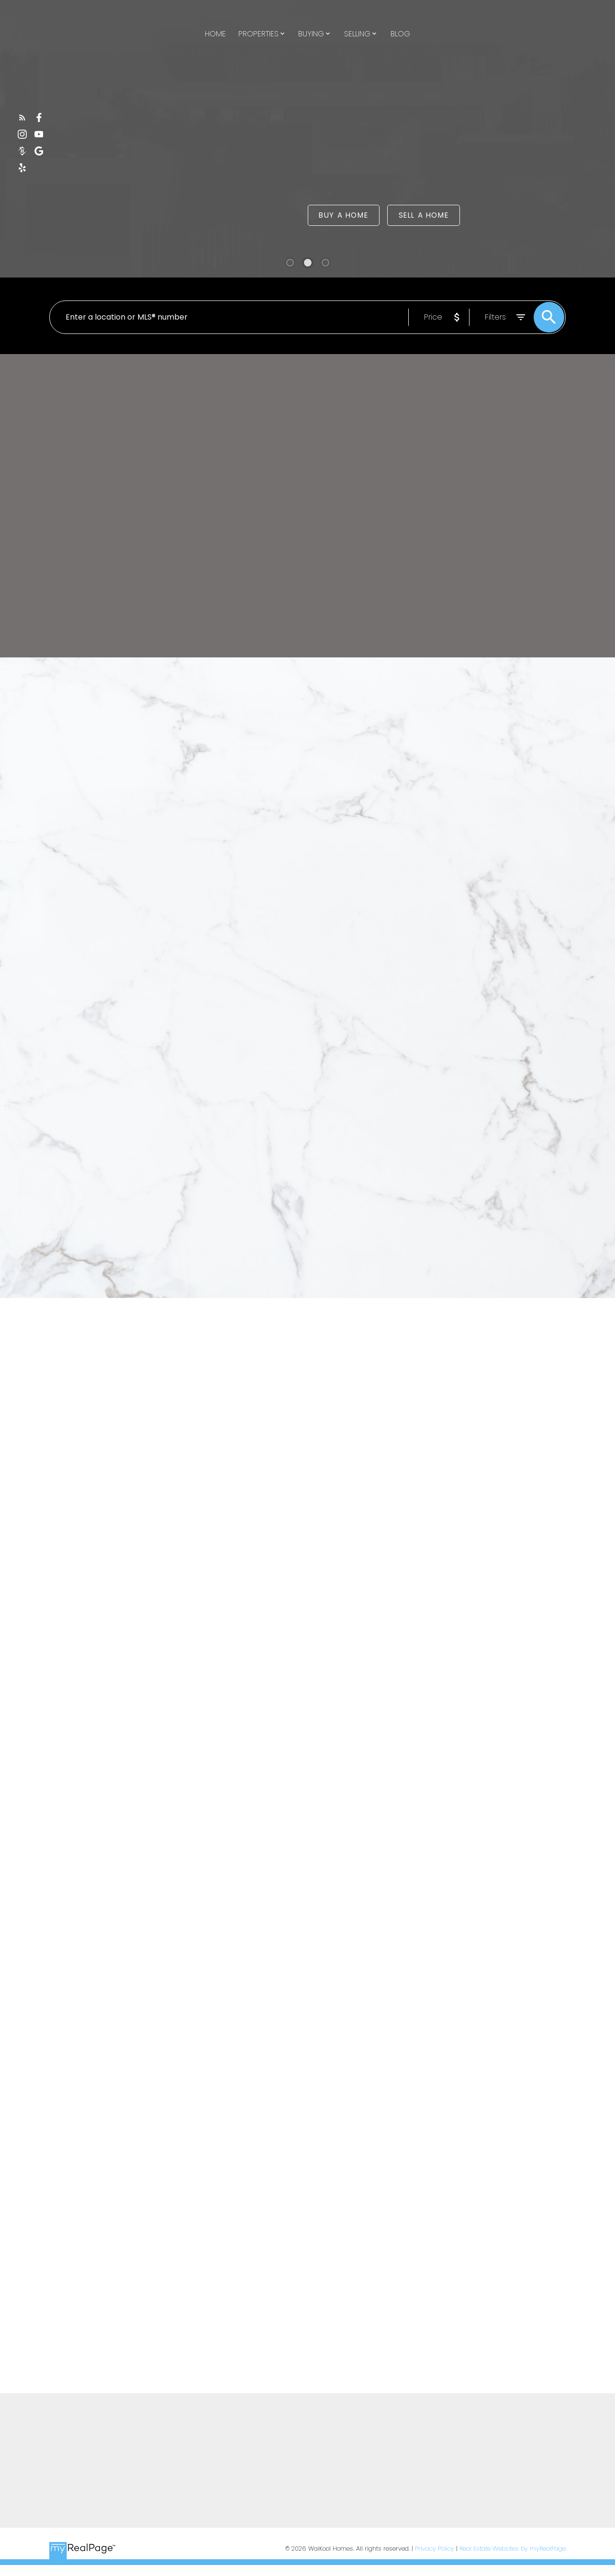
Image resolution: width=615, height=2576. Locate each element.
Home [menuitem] (215, 33)
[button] (22, 117)
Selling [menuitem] (357, 33)
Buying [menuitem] (311, 33)
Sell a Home (424, 215)
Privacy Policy (434, 2548)
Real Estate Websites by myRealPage (512, 2548)
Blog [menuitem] (400, 33)
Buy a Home (343, 215)
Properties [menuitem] (258, 33)
